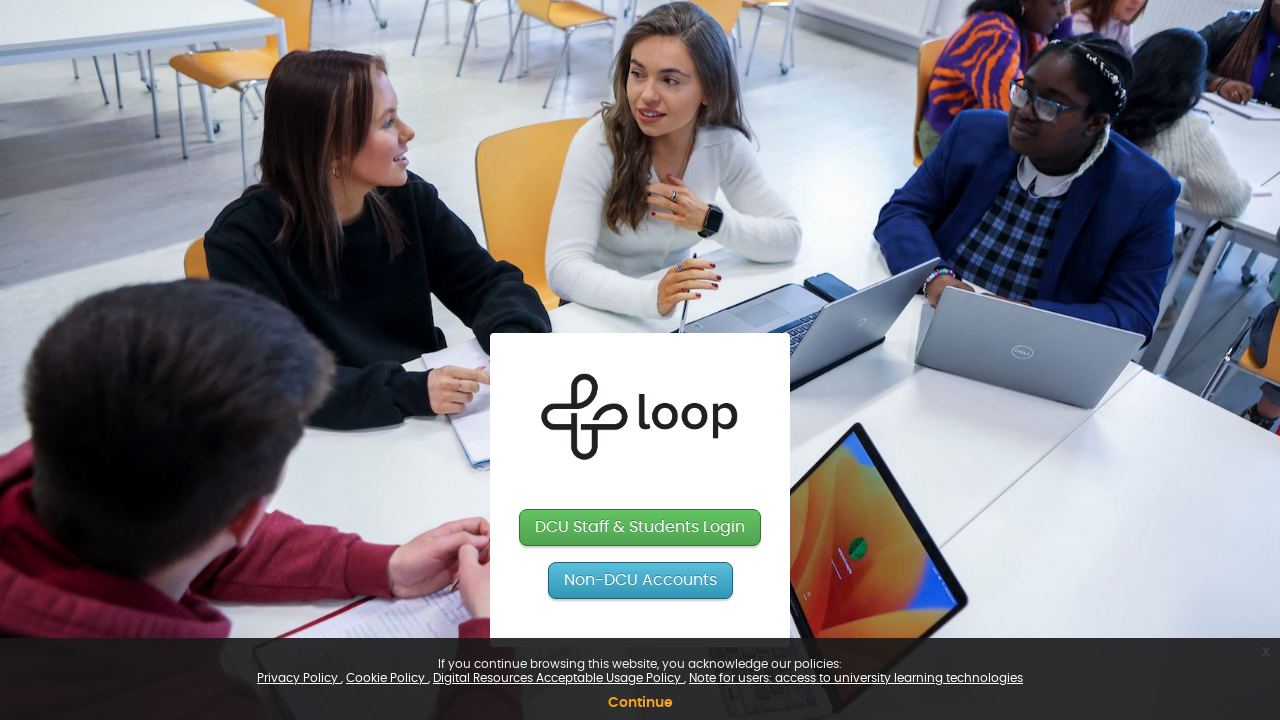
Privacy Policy (299, 678)
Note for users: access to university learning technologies (856, 678)
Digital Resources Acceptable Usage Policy (558, 678)
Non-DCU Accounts (640, 580)
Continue (640, 703)
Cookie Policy (387, 678)
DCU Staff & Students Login (640, 527)
